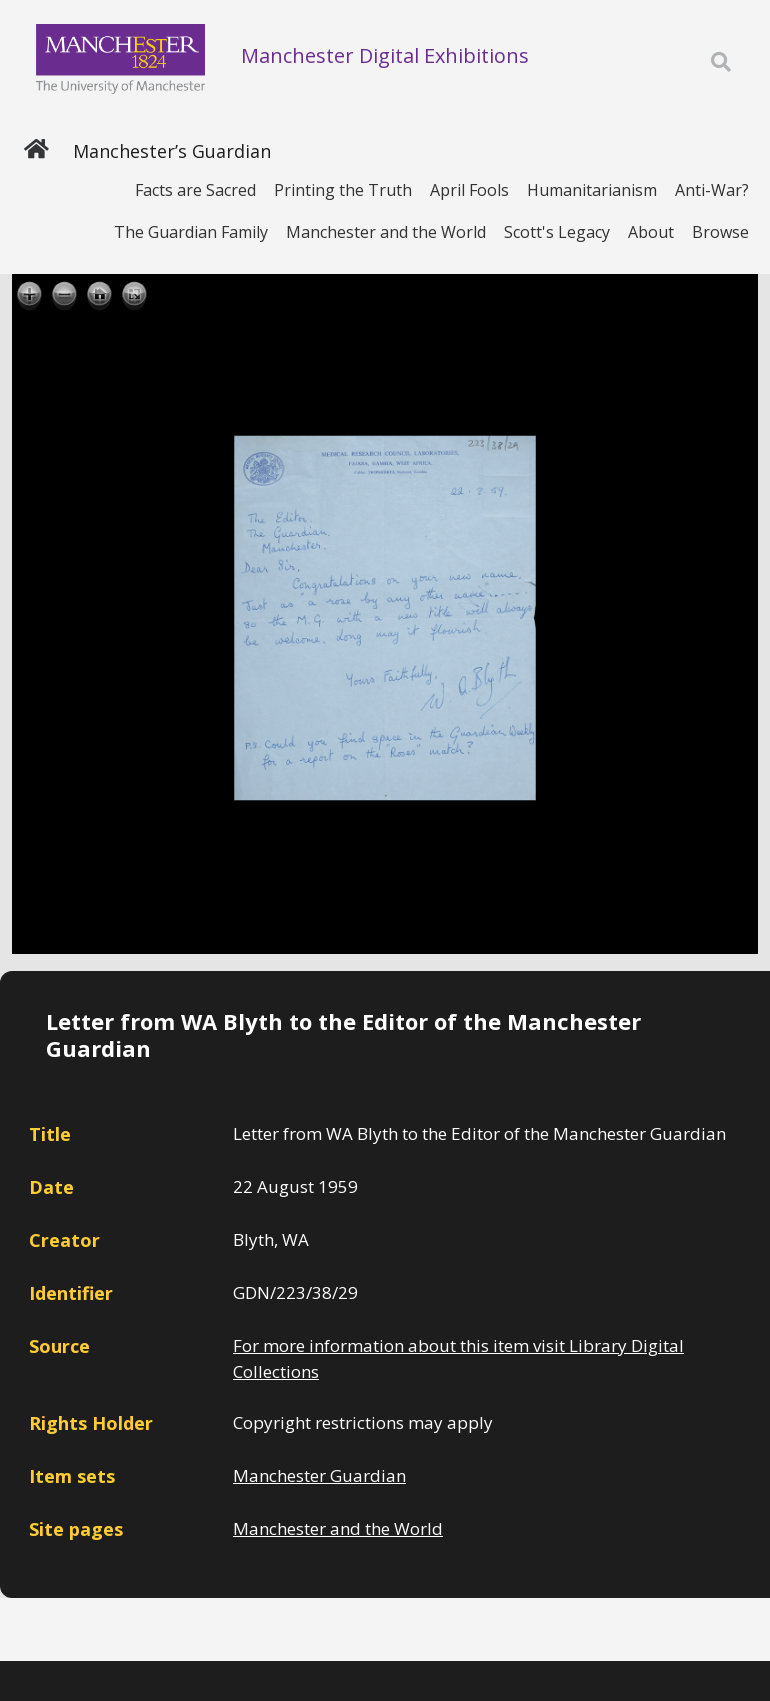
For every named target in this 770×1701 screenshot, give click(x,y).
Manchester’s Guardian (172, 151)
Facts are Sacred (195, 190)
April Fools (469, 190)
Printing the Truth (343, 190)
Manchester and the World (386, 232)
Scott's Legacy (557, 232)
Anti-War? (712, 190)
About (651, 232)
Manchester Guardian (319, 1475)
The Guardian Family (191, 232)
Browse (720, 232)
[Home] (36, 151)
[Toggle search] (721, 62)
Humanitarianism (592, 190)
